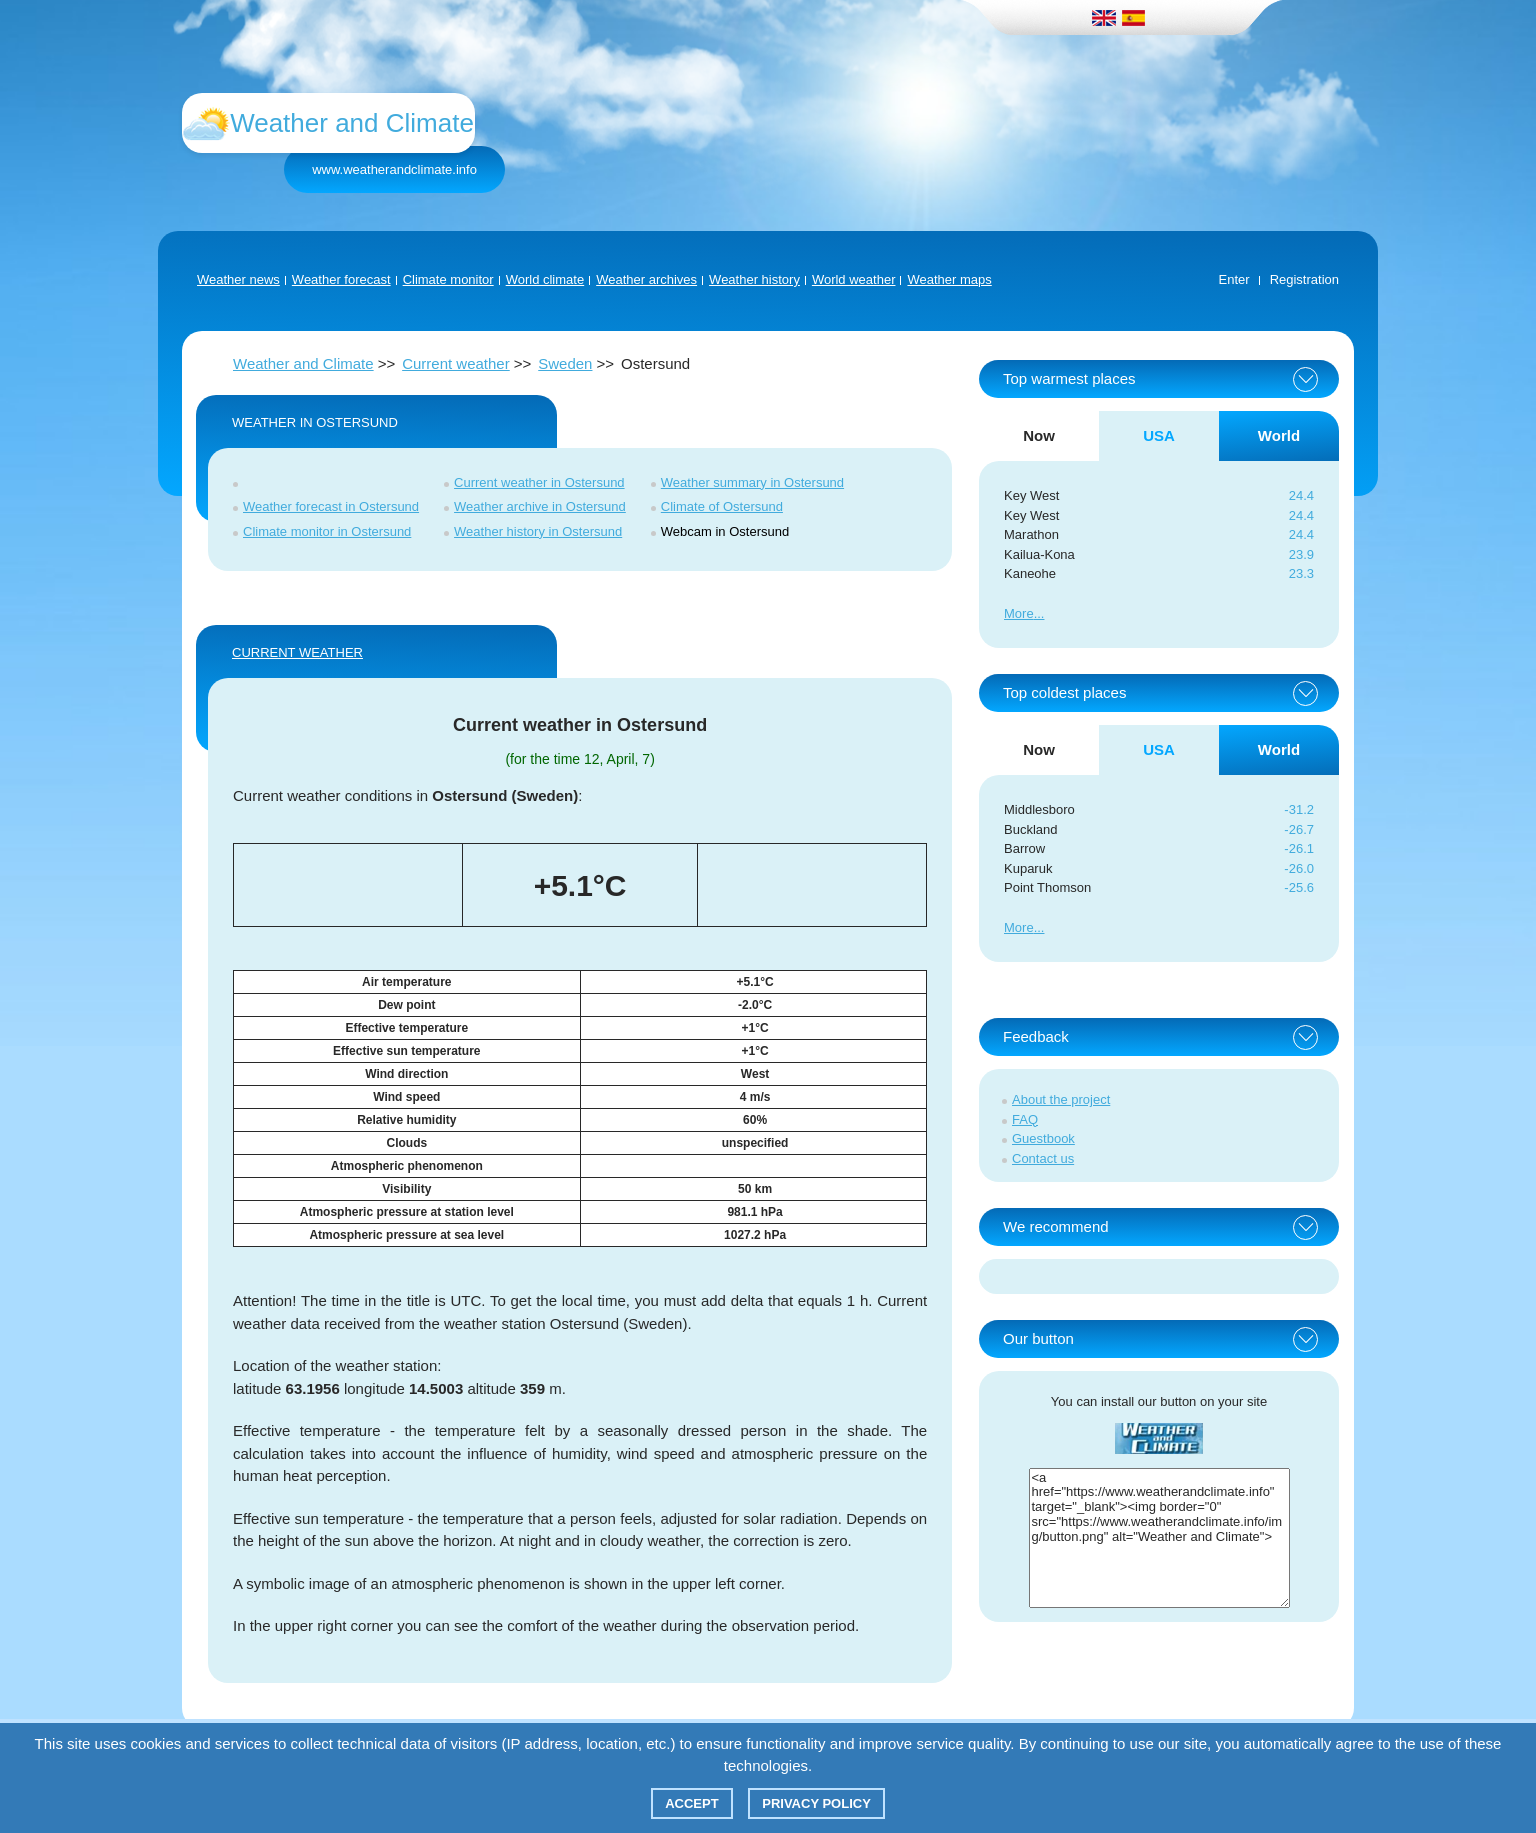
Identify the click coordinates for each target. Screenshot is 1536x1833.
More (1019, 613)
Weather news (238, 279)
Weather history (754, 279)
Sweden (565, 363)
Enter (1234, 279)
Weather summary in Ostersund (752, 482)
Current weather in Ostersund (539, 482)
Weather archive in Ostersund (540, 506)
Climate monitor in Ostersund (327, 531)
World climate (545, 279)
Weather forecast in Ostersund (331, 506)
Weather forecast (341, 279)
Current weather (456, 363)
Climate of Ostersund (722, 506)
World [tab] (1279, 435)
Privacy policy (816, 1803)
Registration (1304, 279)
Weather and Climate (303, 363)
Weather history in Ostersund (538, 531)
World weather (854, 279)
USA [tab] (1159, 435)
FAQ (1025, 1119)
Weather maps (949, 279)
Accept (691, 1803)
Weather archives (646, 279)
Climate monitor (448, 279)
